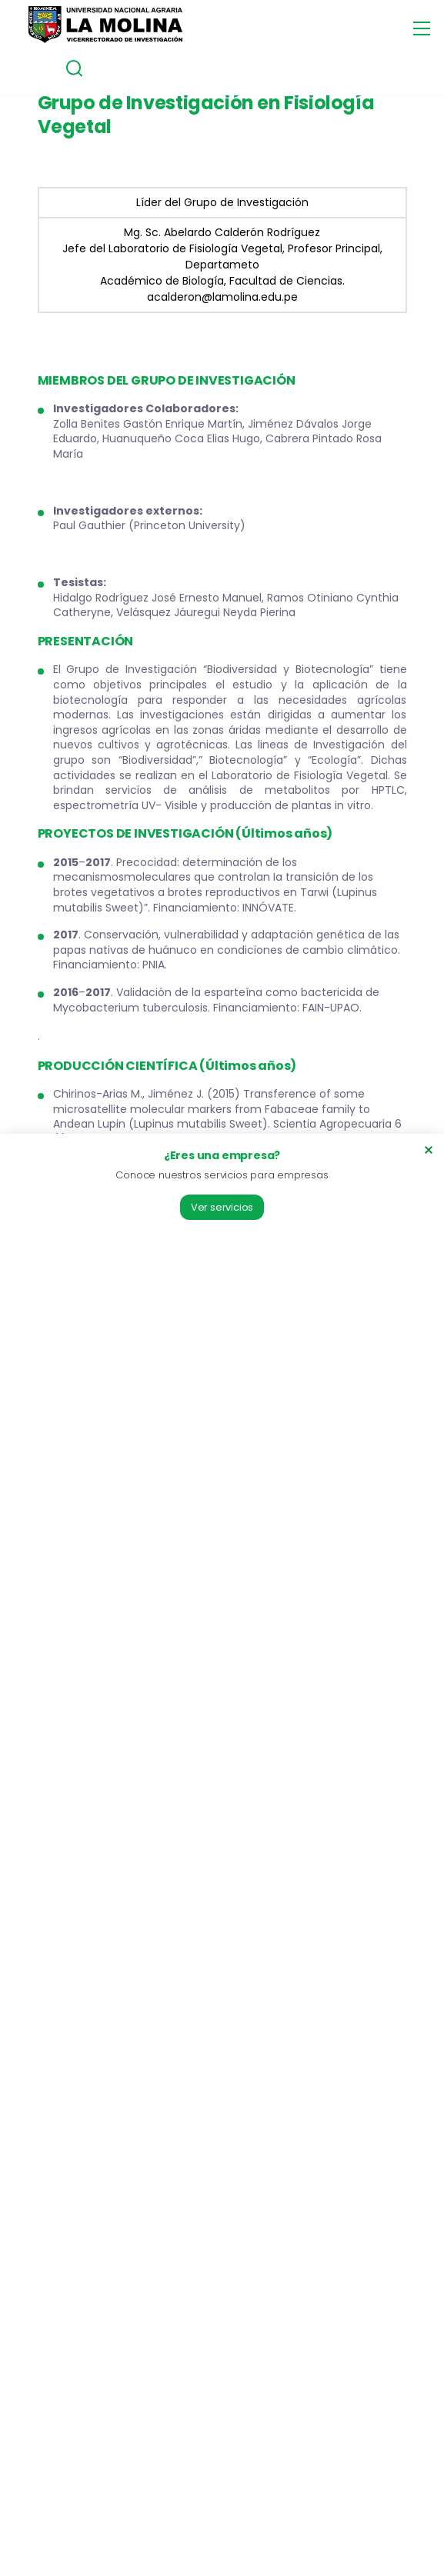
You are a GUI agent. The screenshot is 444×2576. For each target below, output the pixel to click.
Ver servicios (222, 1207)
